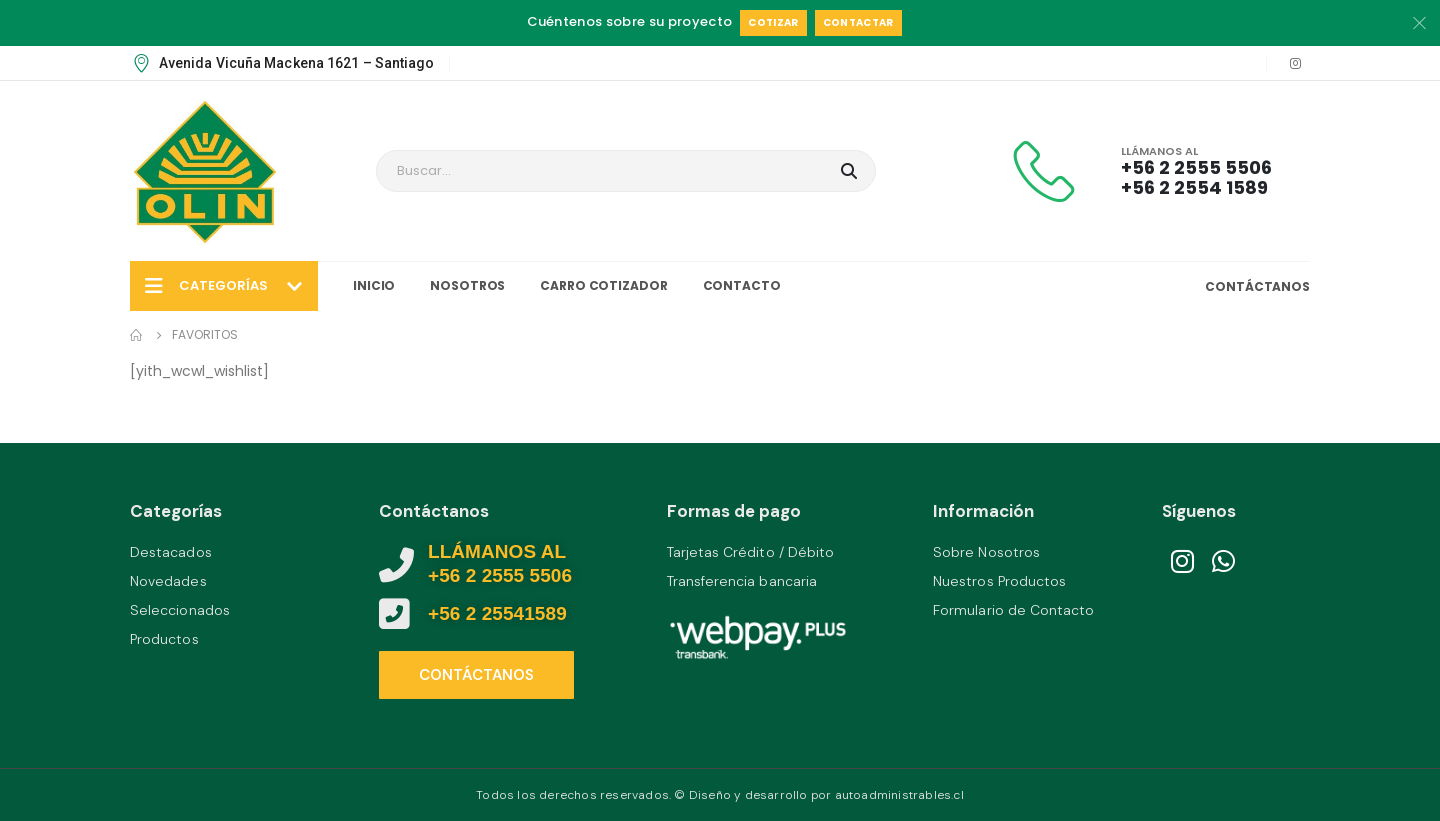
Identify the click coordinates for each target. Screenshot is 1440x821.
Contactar (858, 22)
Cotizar (773, 22)
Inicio (374, 285)
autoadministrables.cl (899, 795)
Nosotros (467, 285)
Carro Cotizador (603, 285)
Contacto (742, 285)
